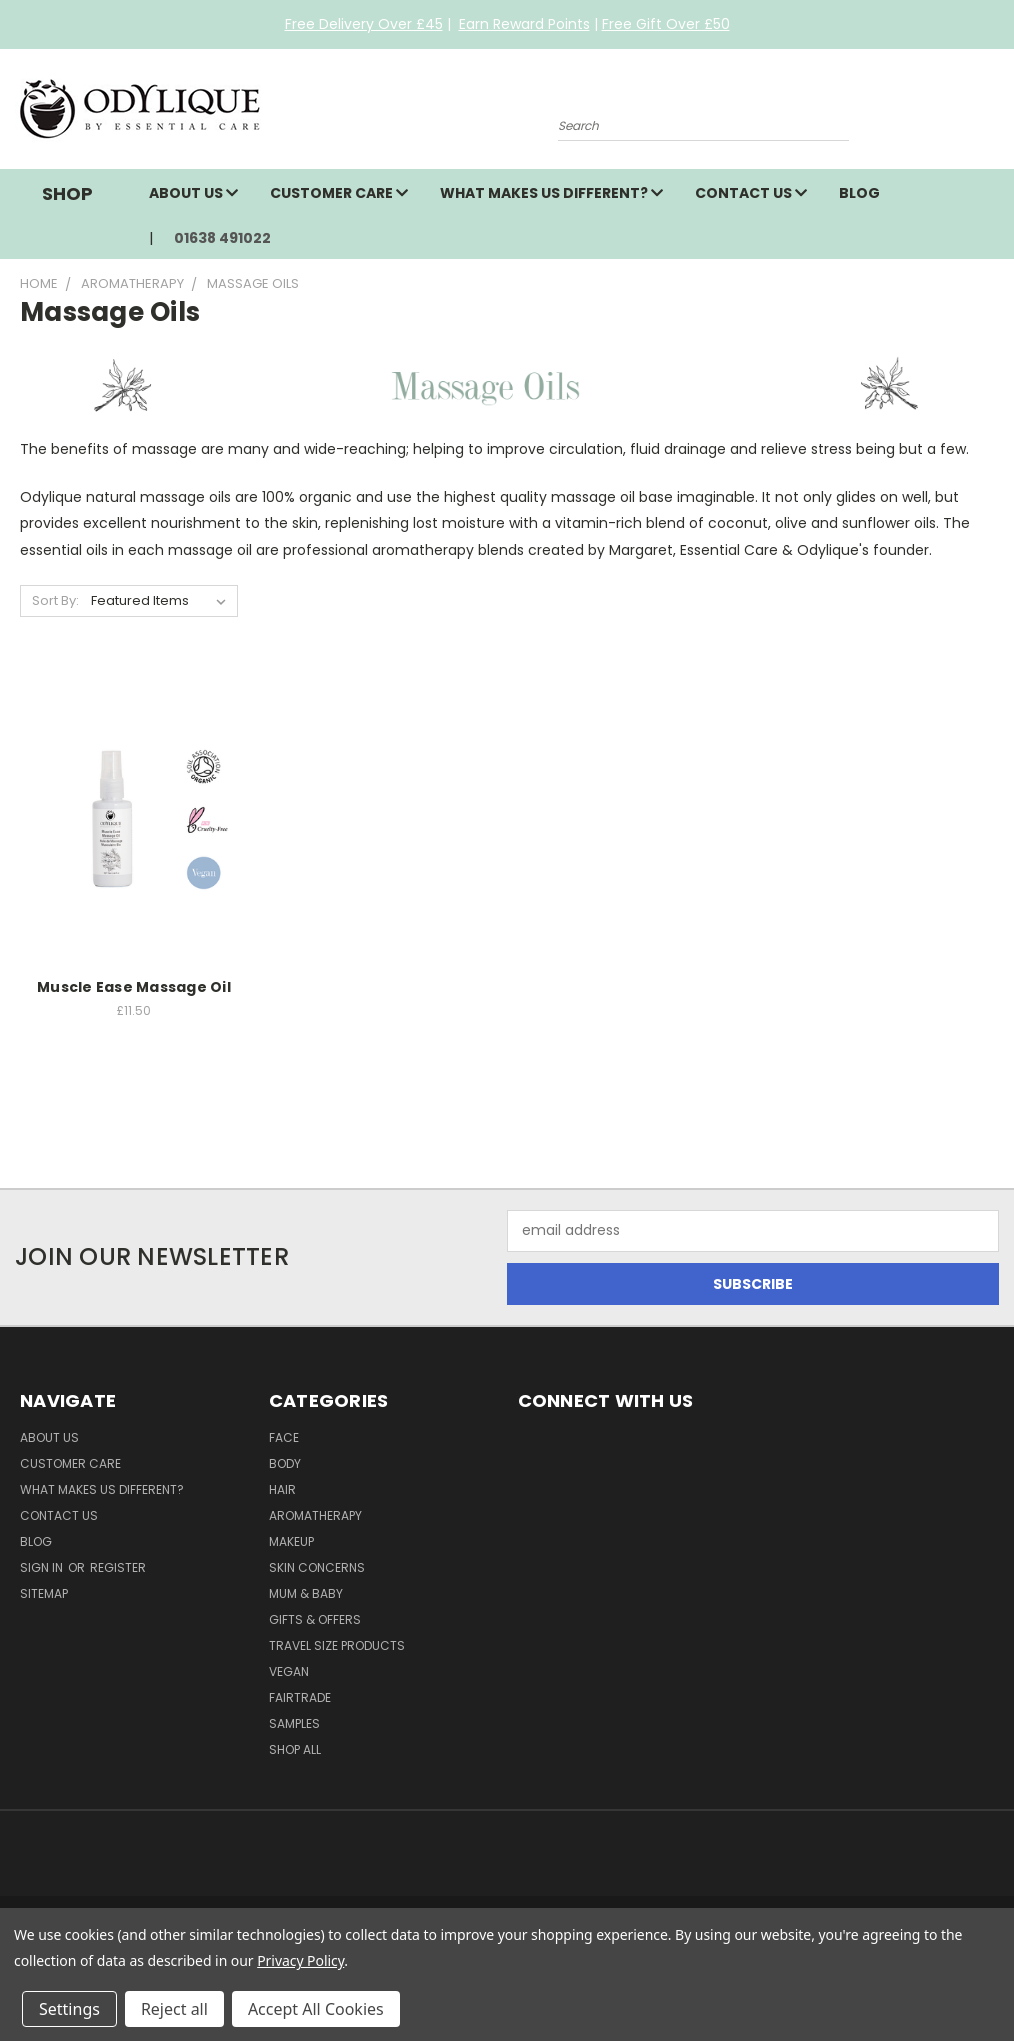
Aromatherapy (315, 1515)
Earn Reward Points (524, 24)
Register (118, 1567)
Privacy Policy (300, 1960)
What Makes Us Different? (551, 193)
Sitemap (44, 1593)
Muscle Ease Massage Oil (134, 987)
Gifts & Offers (315, 1619)
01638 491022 (222, 238)
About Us (193, 193)
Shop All (295, 1749)
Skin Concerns (317, 1567)
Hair (282, 1489)
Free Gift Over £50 (666, 24)
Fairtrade (300, 1697)
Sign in (43, 1567)
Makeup (291, 1541)
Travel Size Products (337, 1645)
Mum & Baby (306, 1593)
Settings (69, 2009)
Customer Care (339, 193)
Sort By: (55, 600)
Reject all (174, 2009)
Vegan (289, 1671)
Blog (859, 193)
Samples (294, 1723)
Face (284, 1437)
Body (285, 1463)
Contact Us (751, 193)
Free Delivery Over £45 (364, 24)
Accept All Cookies (316, 2009)
